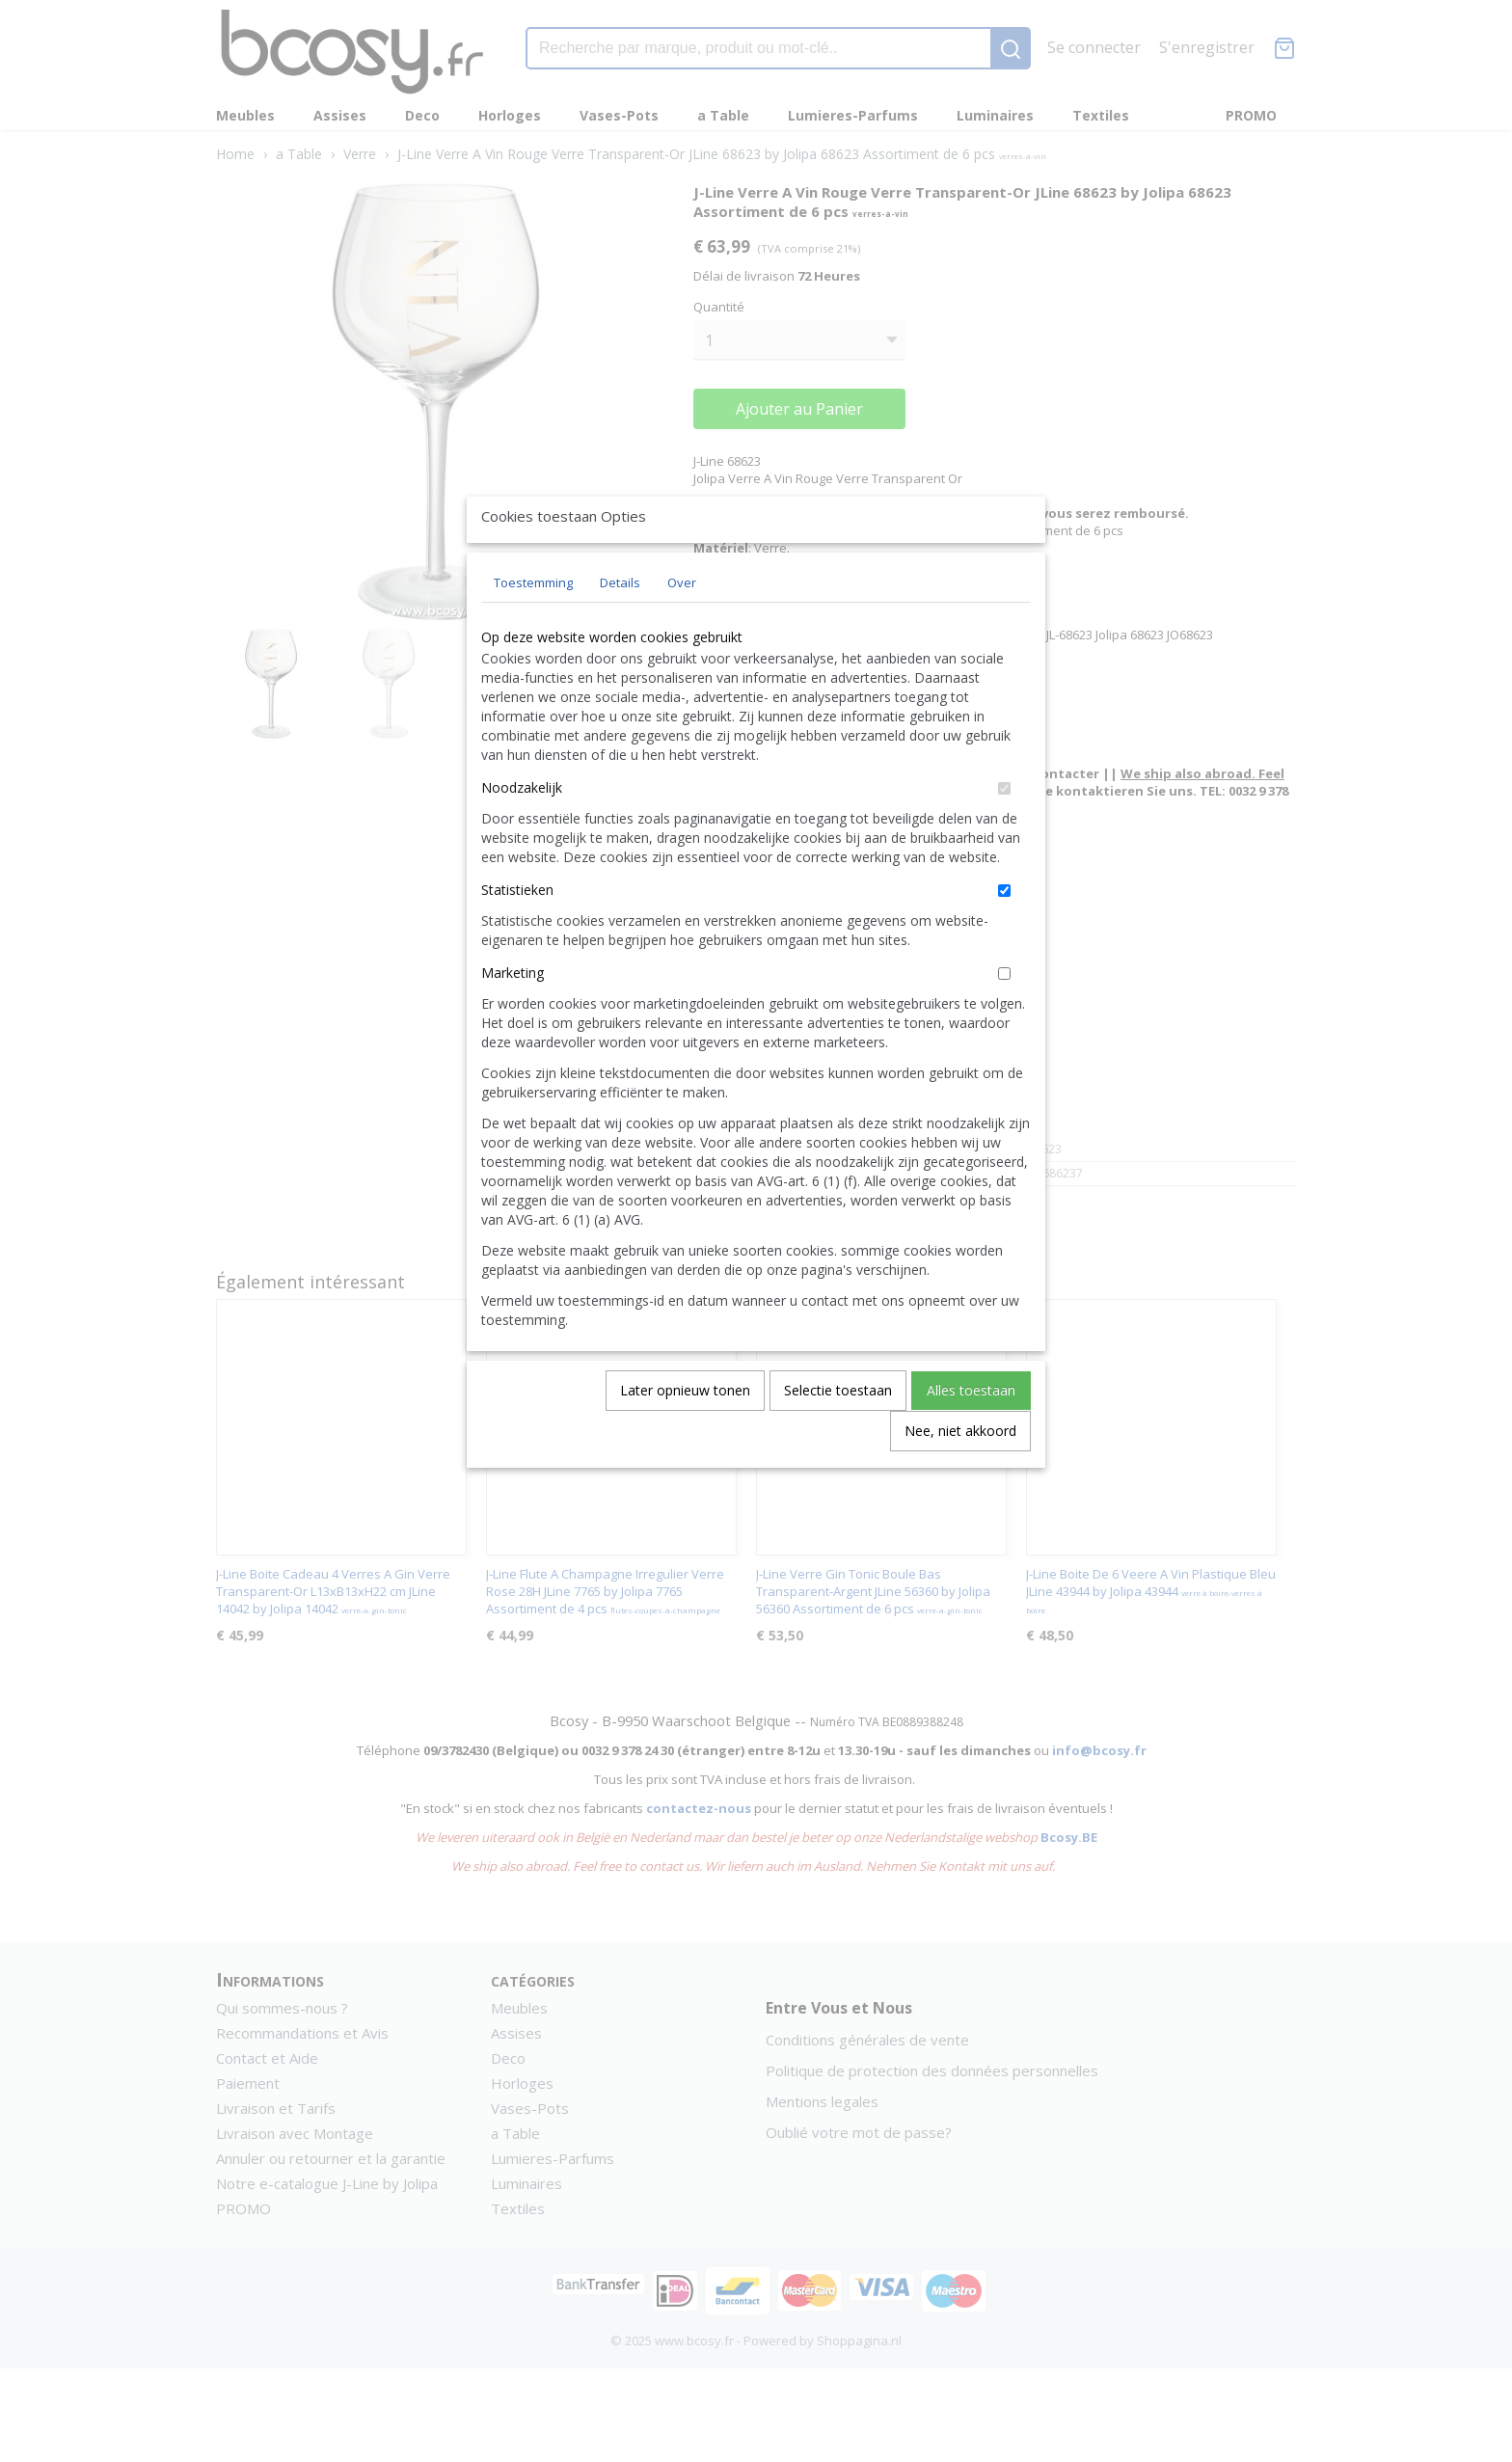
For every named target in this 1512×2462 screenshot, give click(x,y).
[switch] (1004, 832)
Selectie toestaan (838, 1434)
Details (620, 627)
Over (681, 627)
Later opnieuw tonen (685, 1434)
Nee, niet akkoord (960, 1475)
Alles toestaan (971, 1434)
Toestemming (533, 627)
